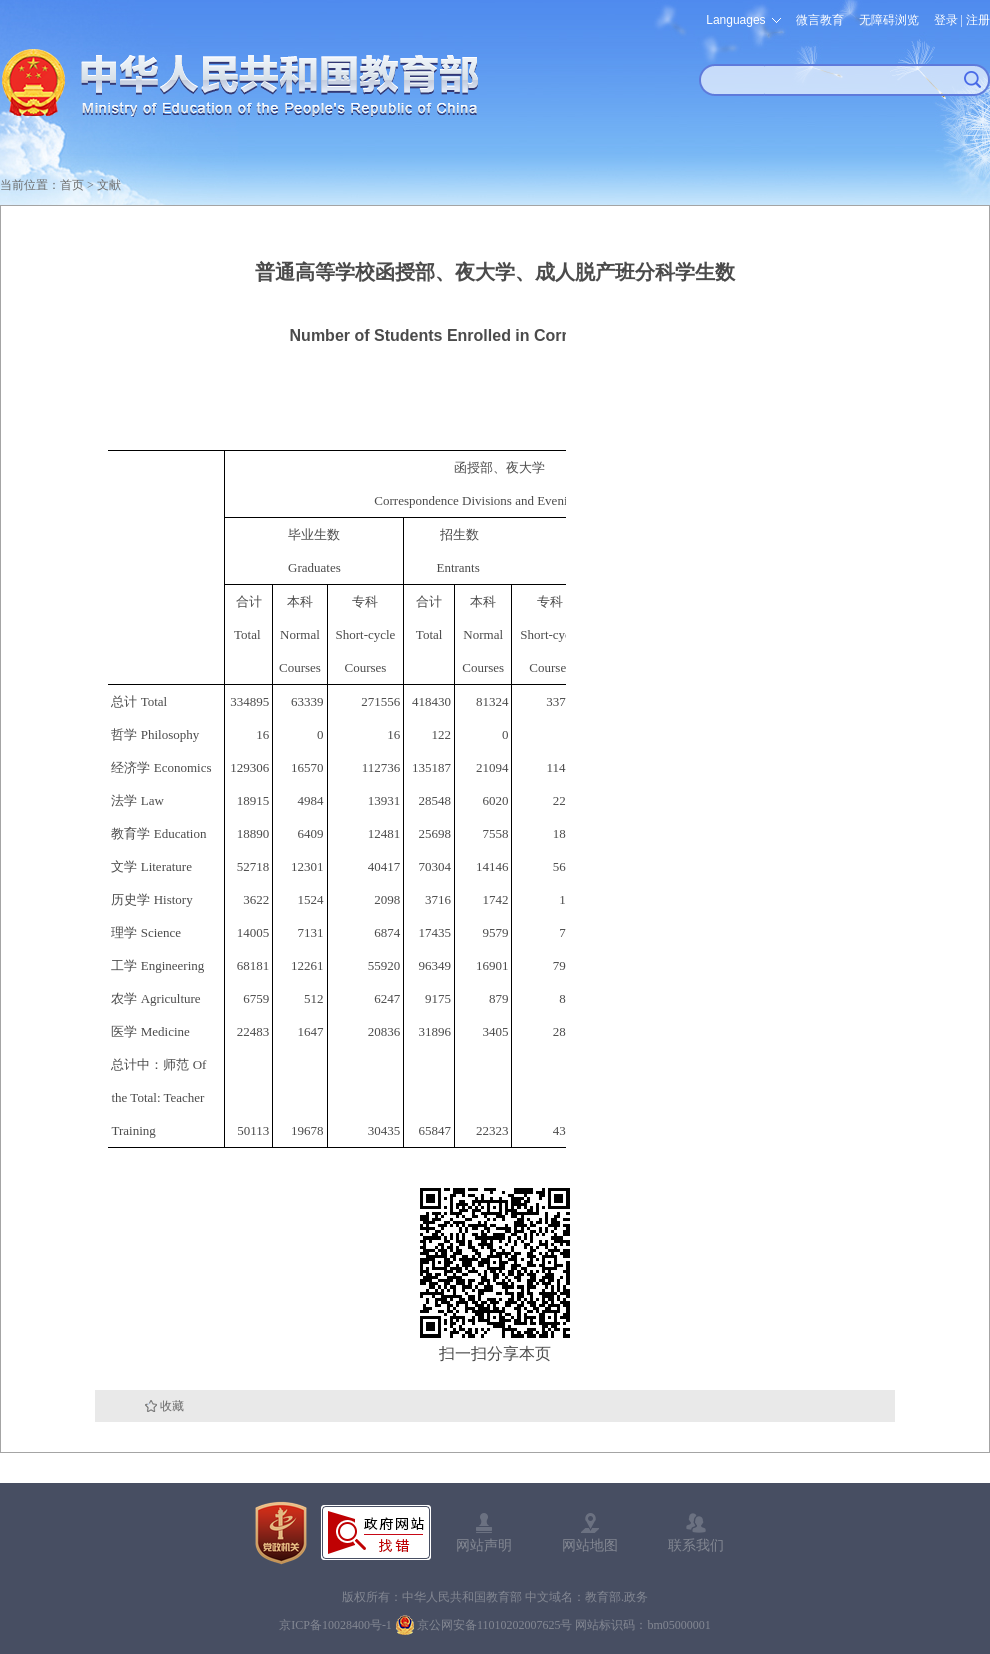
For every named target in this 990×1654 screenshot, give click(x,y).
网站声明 (484, 1545)
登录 (946, 20)
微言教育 (820, 20)
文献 (109, 185)
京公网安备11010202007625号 (495, 1625)
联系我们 (696, 1545)
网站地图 (590, 1545)
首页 (72, 185)
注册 (978, 20)
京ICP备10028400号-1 (335, 1625)
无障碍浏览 (889, 20)
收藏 (172, 1406)
